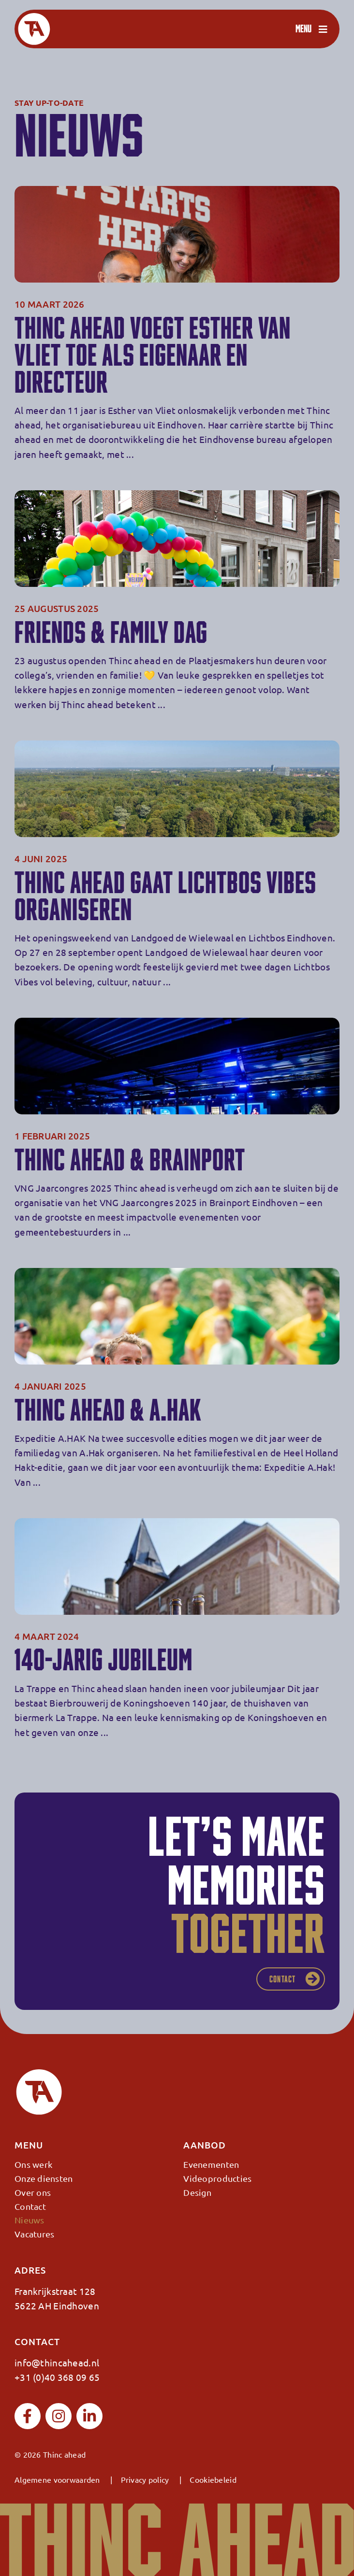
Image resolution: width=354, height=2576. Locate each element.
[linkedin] (89, 2416)
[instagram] (58, 2416)
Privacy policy (145, 2479)
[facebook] (28, 2416)
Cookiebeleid (213, 2479)
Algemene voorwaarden (57, 2479)
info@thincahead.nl (57, 2362)
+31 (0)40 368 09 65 (57, 2377)
